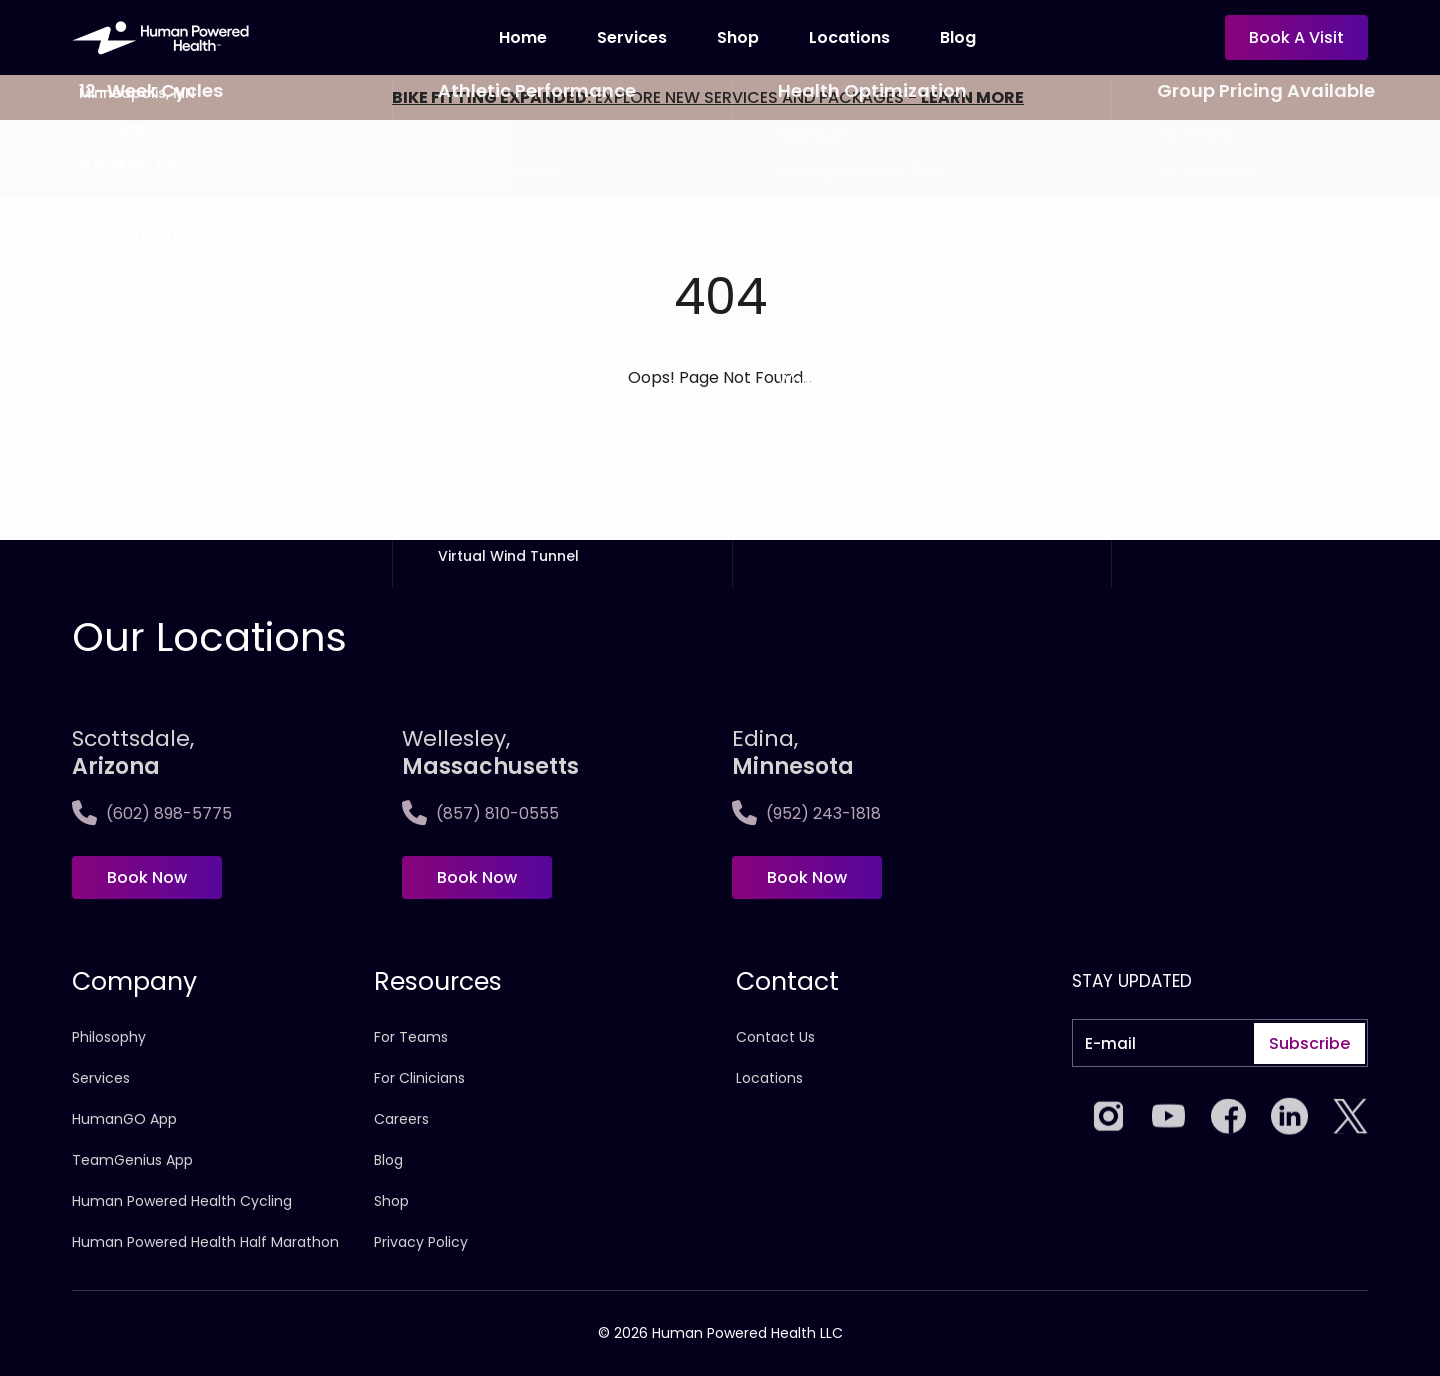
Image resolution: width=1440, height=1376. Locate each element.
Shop (738, 37)
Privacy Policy (421, 1242)
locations (849, 37)
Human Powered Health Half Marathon (205, 1242)
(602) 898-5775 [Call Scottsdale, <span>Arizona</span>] (152, 813)
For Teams (411, 1037)
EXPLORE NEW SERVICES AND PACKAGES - (708, 97)
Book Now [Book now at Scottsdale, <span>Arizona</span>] (147, 877)
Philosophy (109, 1037)
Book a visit (1296, 37)
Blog (958, 37)
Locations (769, 1078)
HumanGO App (124, 1119)
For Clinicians (419, 1078)
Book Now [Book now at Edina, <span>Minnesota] (807, 877)
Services (632, 37)
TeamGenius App (132, 1160)
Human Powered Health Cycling (182, 1201)
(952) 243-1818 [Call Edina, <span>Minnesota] (806, 813)
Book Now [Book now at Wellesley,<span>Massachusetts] (477, 877)
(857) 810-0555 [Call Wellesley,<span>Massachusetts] (480, 813)
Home (523, 37)
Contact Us (775, 1037)
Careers (401, 1119)
